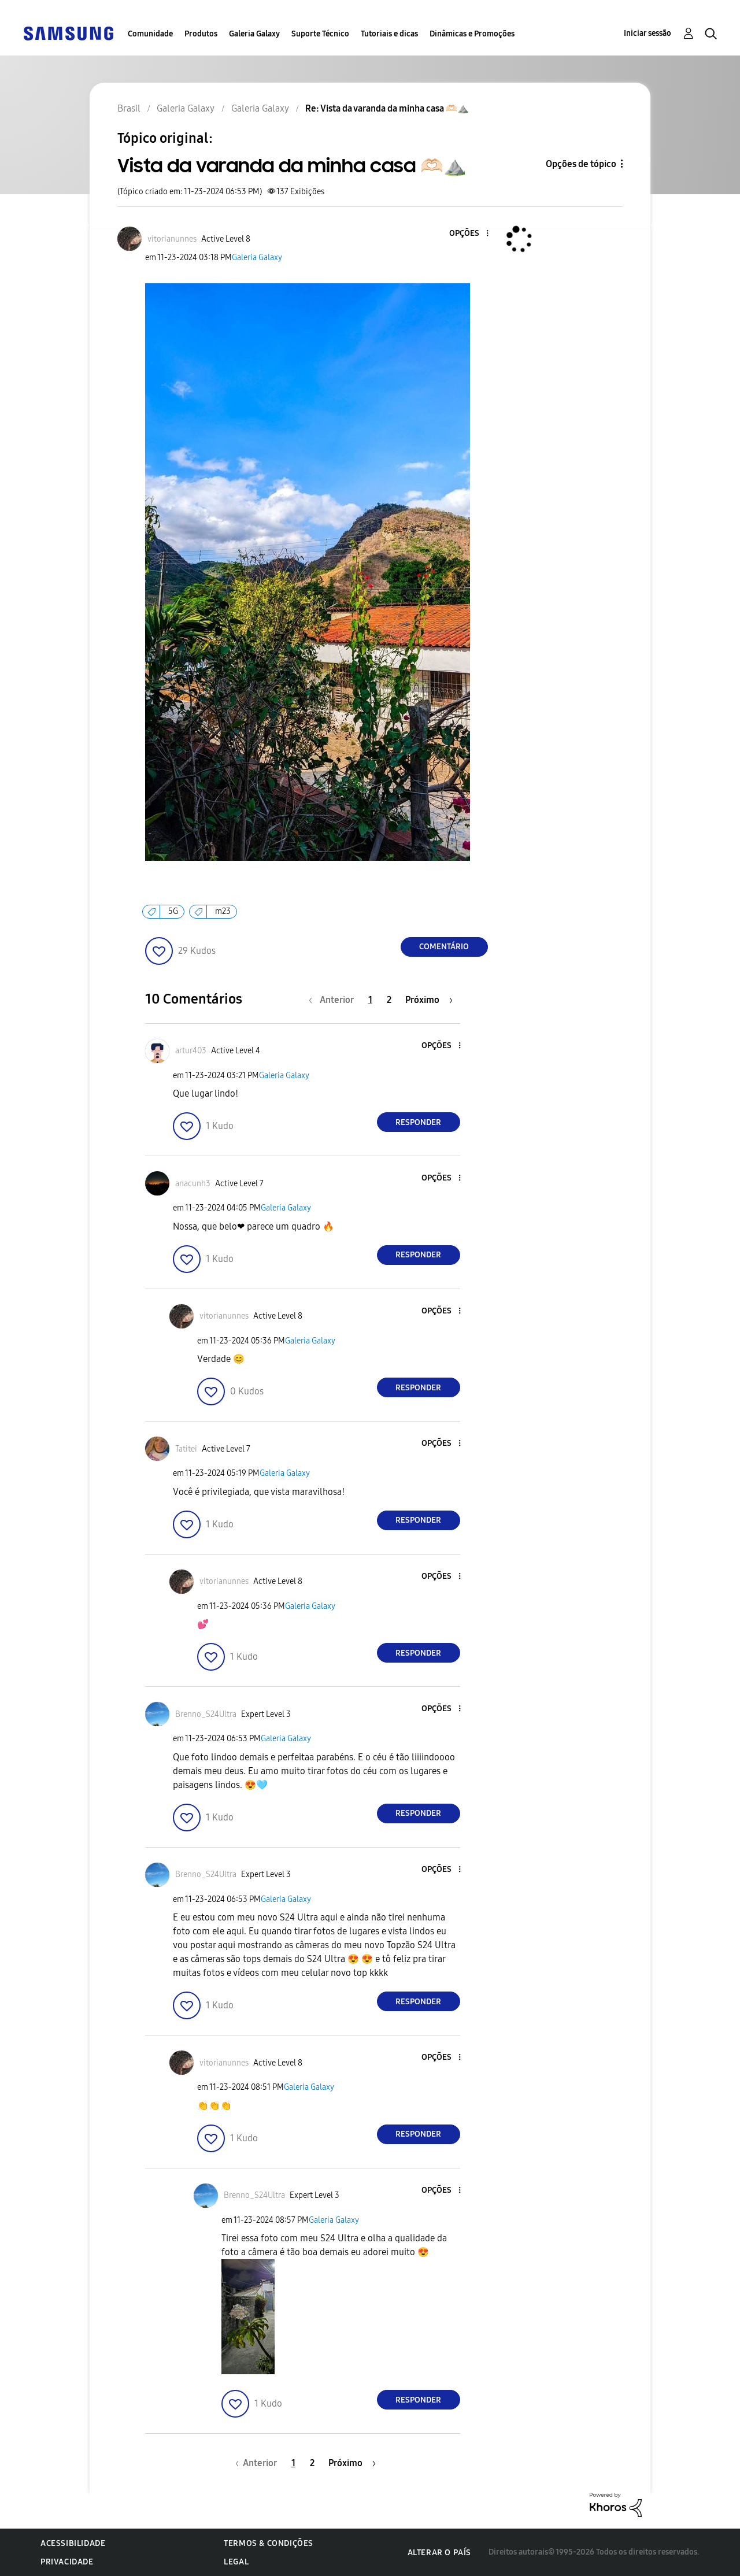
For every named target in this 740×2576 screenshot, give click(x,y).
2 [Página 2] (389, 999)
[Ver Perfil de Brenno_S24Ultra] (205, 1714)
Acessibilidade (72, 2543)
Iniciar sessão (647, 33)
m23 (223, 911)
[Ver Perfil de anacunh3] (192, 1184)
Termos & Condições (268, 2543)
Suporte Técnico (320, 34)
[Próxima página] (429, 1000)
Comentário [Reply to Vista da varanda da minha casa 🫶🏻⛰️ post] (444, 947)
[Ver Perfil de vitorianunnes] (172, 239)
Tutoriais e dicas (389, 34)
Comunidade (150, 34)
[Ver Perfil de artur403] (190, 1051)
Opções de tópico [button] (581, 163)
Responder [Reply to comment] (418, 1122)
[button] (467, 233)
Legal (236, 2562)
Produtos (200, 34)
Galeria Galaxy (254, 34)
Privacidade (67, 2562)
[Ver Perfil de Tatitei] (186, 1449)
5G (173, 911)
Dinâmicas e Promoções (472, 34)
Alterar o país (439, 2553)
